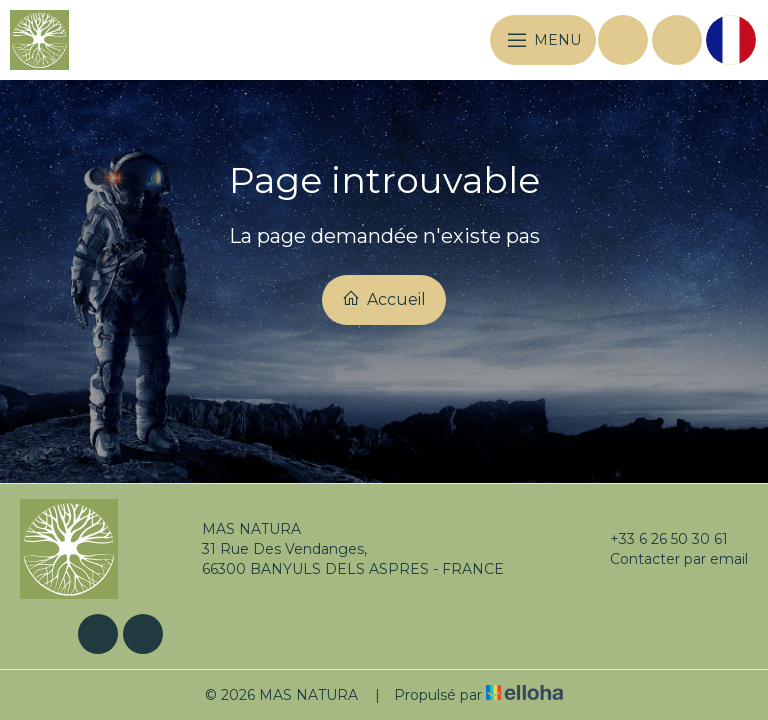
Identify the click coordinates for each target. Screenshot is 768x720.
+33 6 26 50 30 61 (657, 539)
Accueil (384, 299)
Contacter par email (667, 559)
